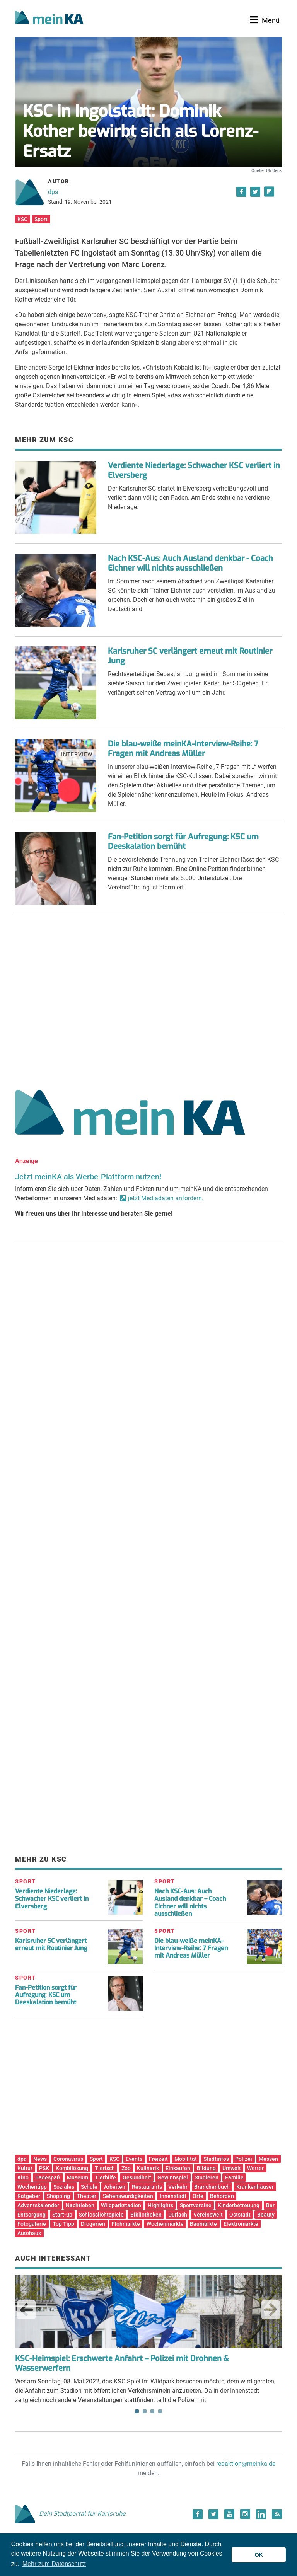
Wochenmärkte (165, 2224)
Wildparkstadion (121, 2205)
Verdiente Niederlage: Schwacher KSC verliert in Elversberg (194, 470)
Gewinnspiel (172, 2177)
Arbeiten (114, 2187)
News (40, 2159)
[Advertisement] (148, 999)
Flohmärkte (126, 2224)
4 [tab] (160, 2411)
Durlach (177, 2214)
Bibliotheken (146, 2214)
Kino (23, 2177)
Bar (270, 2205)
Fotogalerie (31, 2224)
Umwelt (231, 2168)
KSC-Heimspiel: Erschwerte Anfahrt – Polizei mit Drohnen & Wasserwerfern (122, 2363)
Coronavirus (68, 2159)
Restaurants (147, 2187)
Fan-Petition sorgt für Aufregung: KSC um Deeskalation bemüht (183, 841)
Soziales (63, 2187)
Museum (77, 2177)
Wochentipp (32, 2187)
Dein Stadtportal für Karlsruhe (70, 2514)
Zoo (126, 2168)
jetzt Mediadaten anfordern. (165, 1198)
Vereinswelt (208, 2214)
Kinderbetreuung (238, 2205)
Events (134, 2159)
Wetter (255, 2168)
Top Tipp (63, 2224)
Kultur (24, 2168)
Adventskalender (38, 2205)
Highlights (160, 2205)
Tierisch (105, 2168)
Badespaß (47, 2177)
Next (270, 2309)
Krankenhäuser (255, 2187)
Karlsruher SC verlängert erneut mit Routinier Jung (190, 656)
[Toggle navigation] (265, 20)
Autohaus (29, 2233)
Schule (89, 2187)
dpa (53, 192)
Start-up (62, 2214)
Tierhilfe (105, 2177)
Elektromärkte (241, 2224)
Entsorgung (31, 2214)
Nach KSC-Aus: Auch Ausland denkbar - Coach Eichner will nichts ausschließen (190, 563)
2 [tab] (145, 2411)
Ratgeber (28, 2196)
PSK (44, 2168)
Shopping (58, 2196)
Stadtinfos (216, 2159)
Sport (41, 219)
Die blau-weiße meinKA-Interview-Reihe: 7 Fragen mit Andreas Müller (183, 749)
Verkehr (178, 2187)
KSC (22, 219)
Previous (26, 2309)
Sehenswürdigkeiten (128, 2196)
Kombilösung (72, 2168)
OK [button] (258, 2555)
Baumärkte (203, 2224)
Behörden (222, 2196)
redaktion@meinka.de (245, 2463)
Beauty (266, 2214)
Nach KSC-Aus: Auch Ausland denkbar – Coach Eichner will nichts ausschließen (190, 1902)
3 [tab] (152, 2411)
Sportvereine (196, 2205)
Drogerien (93, 2224)
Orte (198, 2196)
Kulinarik (148, 2168)
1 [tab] (137, 2411)
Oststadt (240, 2214)
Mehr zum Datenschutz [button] (54, 2564)
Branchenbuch (212, 2187)
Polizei (243, 2159)
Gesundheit (137, 2177)
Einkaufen (178, 2168)
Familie (234, 2177)
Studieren (206, 2177)
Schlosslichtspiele (101, 2214)
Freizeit (158, 2159)
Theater (86, 2196)
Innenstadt (173, 2196)
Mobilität (185, 2159)
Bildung (206, 2168)
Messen (268, 2159)
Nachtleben (80, 2205)
